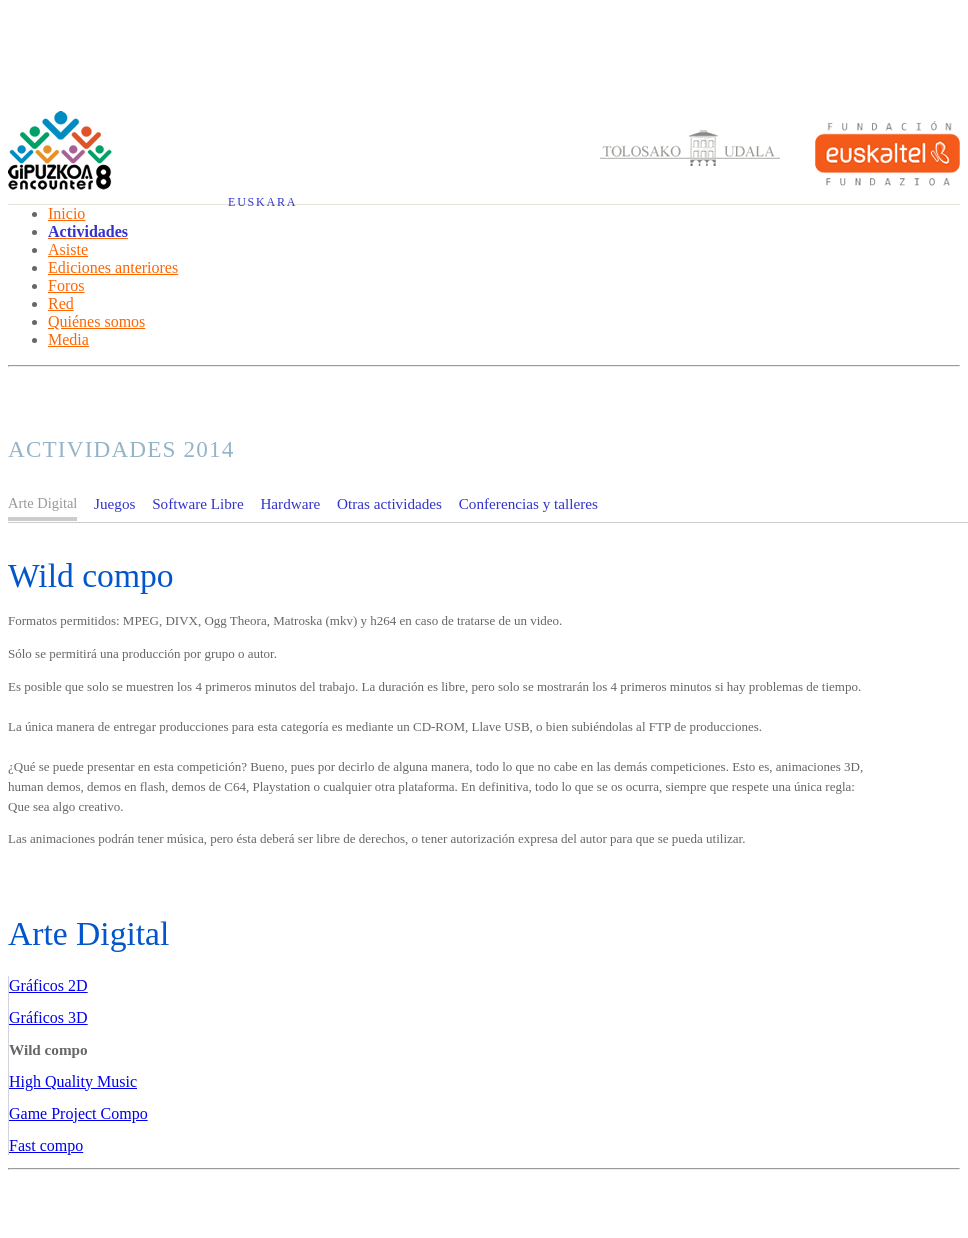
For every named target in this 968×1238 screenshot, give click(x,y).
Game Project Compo (78, 1113)
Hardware (290, 503)
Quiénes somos (96, 321)
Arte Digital (88, 933)
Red (61, 303)
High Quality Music (73, 1081)
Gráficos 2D (48, 985)
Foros (66, 285)
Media (68, 339)
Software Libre (198, 503)
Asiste (68, 249)
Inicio (66, 213)
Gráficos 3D (48, 1017)
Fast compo (46, 1145)
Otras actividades (389, 503)
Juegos (114, 503)
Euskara (262, 202)
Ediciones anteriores (113, 267)
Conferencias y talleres (528, 503)
